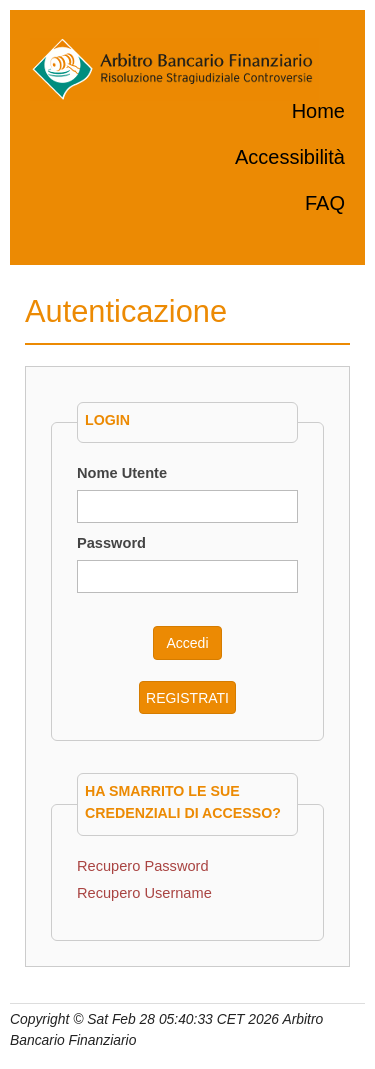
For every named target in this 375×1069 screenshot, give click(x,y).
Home (318, 111)
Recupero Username (144, 893)
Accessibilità (290, 157)
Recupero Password (143, 866)
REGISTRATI (187, 698)
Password (111, 543)
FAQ (325, 203)
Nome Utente (122, 473)
